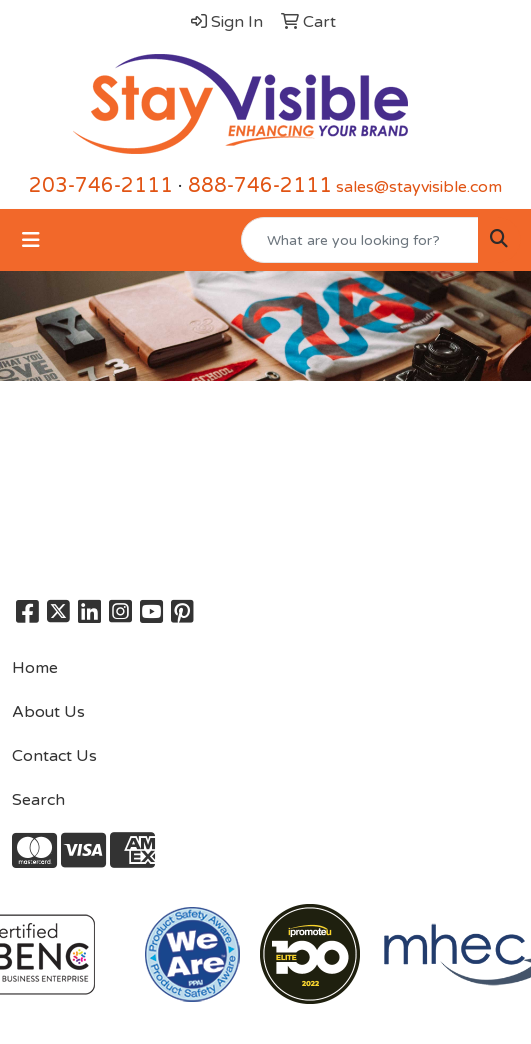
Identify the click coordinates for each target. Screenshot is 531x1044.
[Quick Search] (360, 240)
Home (35, 668)
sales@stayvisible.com (419, 187)
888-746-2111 (260, 186)
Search (38, 800)
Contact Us (54, 756)
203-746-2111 (101, 186)
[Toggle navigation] (31, 240)
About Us (48, 712)
